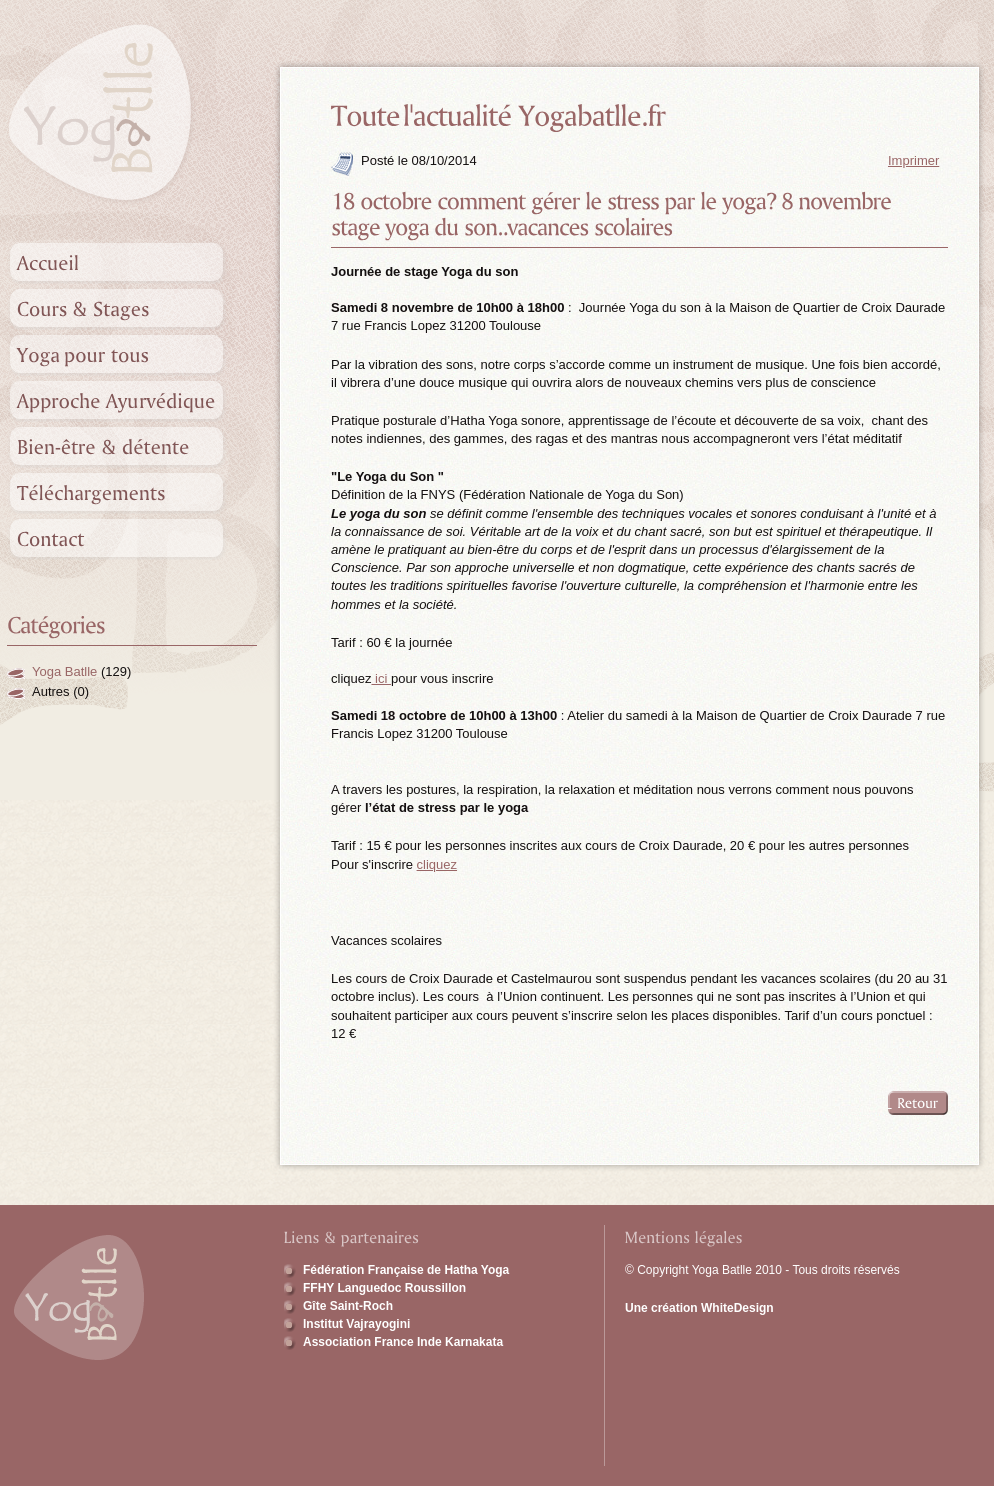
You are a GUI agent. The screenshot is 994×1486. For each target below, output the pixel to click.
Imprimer (913, 160)
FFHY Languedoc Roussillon (384, 1288)
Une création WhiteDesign (699, 1308)
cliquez (437, 864)
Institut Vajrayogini (356, 1324)
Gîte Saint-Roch (348, 1306)
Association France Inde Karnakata (403, 1342)
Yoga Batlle (64, 671)
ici (381, 678)
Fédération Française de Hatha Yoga (406, 1270)
